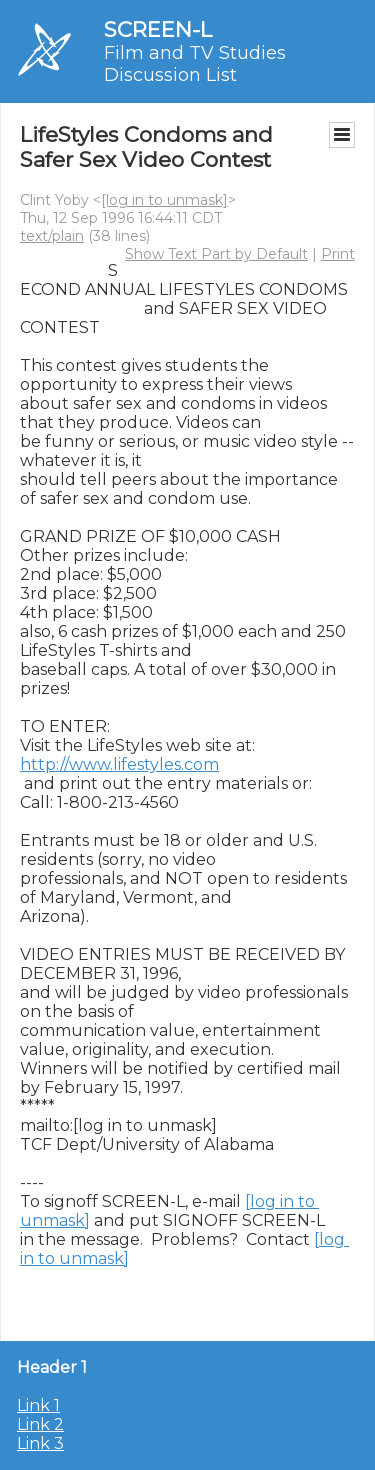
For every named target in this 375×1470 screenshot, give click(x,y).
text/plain (52, 236)
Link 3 (40, 1443)
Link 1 (38, 1405)
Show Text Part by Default (216, 254)
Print (338, 254)
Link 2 (40, 1424)
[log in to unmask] (164, 200)
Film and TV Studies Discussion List (195, 64)
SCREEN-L (158, 29)
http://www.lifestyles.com (119, 764)
